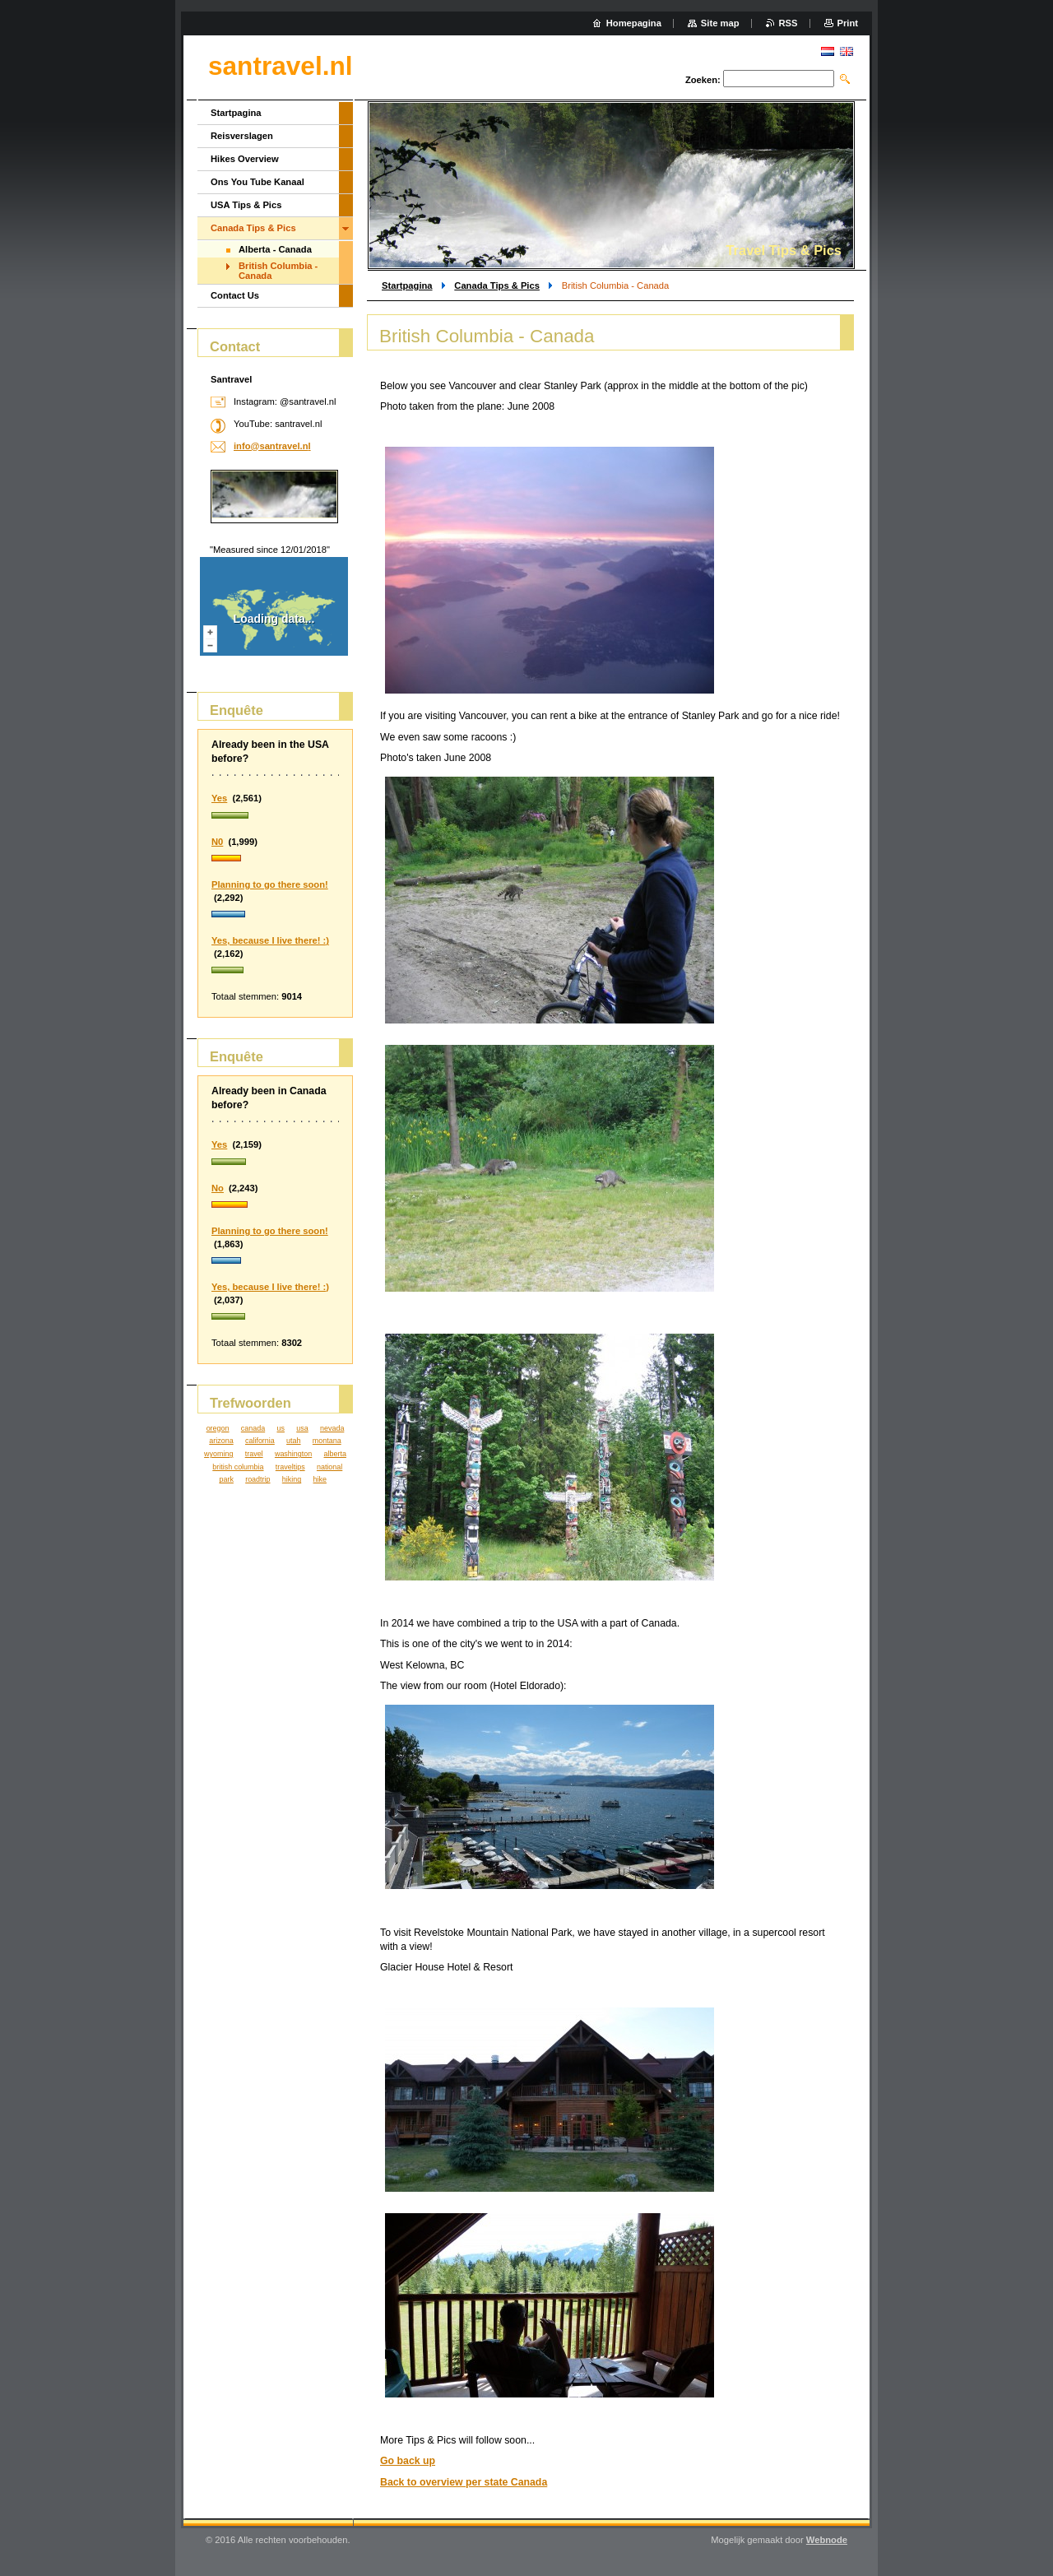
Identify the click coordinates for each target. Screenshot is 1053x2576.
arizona (221, 1441)
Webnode (826, 2540)
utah (293, 1441)
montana (327, 1441)
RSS (788, 23)
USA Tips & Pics (246, 205)
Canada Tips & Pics (497, 285)
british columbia (237, 1467)
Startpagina (407, 285)
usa (302, 1428)
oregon (218, 1428)
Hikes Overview (245, 159)
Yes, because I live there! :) (270, 940)
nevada (332, 1428)
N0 (217, 842)
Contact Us (235, 295)
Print (847, 23)
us (280, 1428)
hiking (291, 1479)
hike (320, 1479)
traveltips (290, 1467)
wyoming (218, 1454)
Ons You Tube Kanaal (257, 182)
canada (253, 1428)
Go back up (407, 2461)
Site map (720, 23)
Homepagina (633, 23)
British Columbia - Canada (278, 271)
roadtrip (257, 1479)
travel (254, 1454)
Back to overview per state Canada (463, 2482)
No (217, 1188)
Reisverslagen (242, 136)
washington (293, 1454)
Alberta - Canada (275, 249)
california (260, 1441)
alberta (335, 1454)
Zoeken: (703, 80)
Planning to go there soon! (269, 884)
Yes (219, 798)
